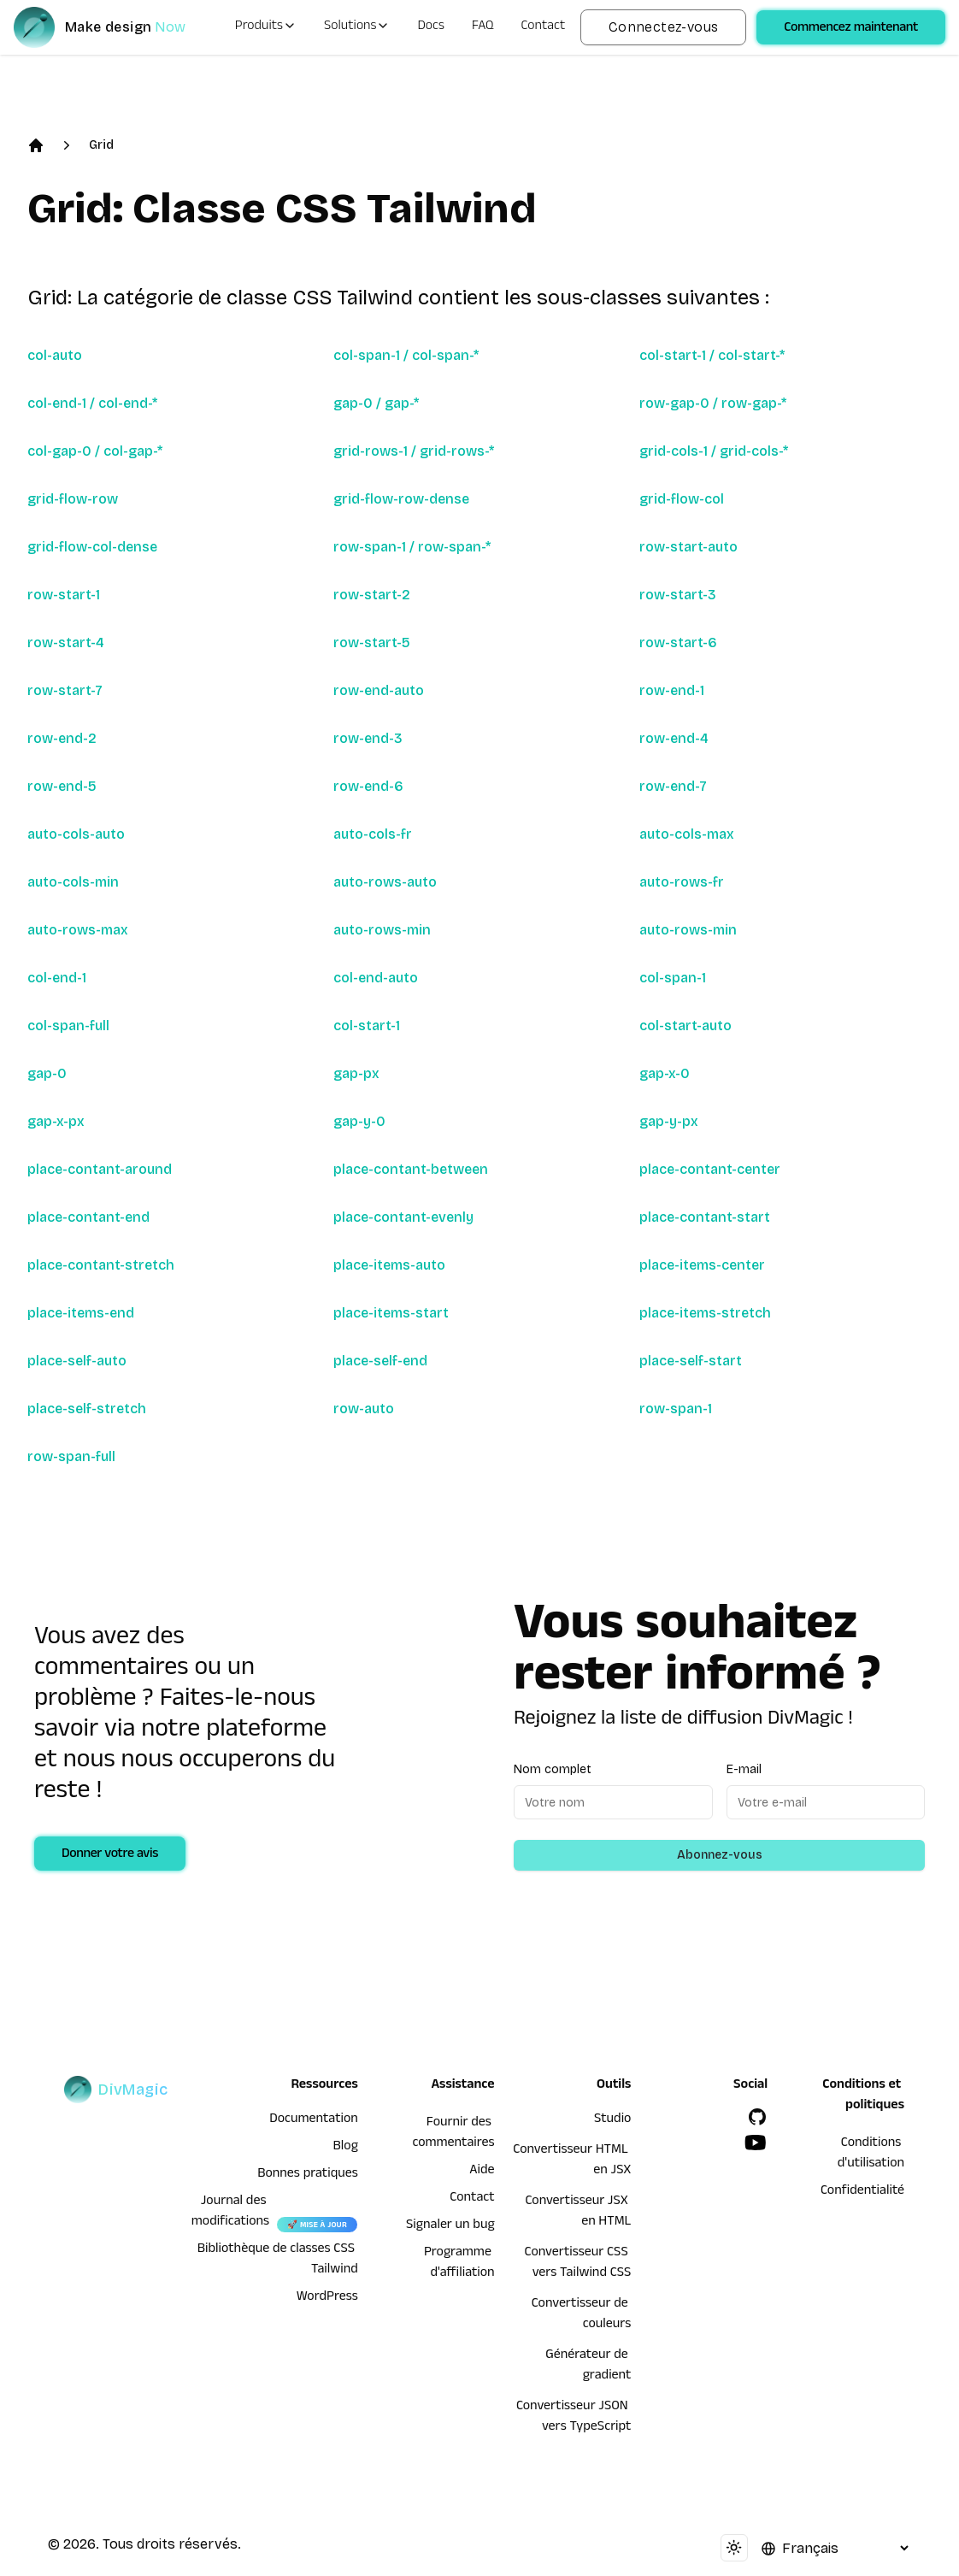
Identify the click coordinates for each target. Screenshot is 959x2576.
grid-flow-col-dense (92, 547)
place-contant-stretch (100, 1265)
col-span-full (68, 1025)
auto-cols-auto (76, 834)
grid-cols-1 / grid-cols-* (713, 451)
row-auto (363, 1408)
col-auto (54, 355)
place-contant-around (99, 1169)
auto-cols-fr (372, 834)
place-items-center (702, 1265)
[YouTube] (756, 2143)
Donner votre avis (110, 1855)
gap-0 (47, 1073)
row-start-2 (371, 595)
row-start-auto (688, 547)
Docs (430, 27)
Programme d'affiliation (459, 2263)
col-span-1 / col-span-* (406, 355)
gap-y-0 (359, 1121)
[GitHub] (757, 2117)
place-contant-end (88, 1217)
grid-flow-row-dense (401, 499)
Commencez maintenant (851, 29)
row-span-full (71, 1456)
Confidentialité (862, 2192)
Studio (612, 2120)
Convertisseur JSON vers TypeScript (574, 2417)
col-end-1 (56, 978)
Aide (481, 2171)
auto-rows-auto (385, 882)
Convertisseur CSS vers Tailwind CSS (578, 2263)
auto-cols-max (686, 834)
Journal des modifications (230, 2212)
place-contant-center (709, 1169)
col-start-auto (685, 1025)
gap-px (356, 1073)
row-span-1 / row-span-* (412, 547)
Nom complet (552, 1769)
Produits (266, 27)
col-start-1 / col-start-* (712, 355)
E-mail (744, 1769)
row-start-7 (65, 690)
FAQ (483, 27)
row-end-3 (368, 738)
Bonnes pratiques (307, 2175)
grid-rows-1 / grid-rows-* (413, 451)
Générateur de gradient (588, 2366)
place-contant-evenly (403, 1217)
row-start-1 (63, 595)
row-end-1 (671, 690)
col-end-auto (375, 978)
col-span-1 (672, 978)
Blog (345, 2147)
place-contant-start (704, 1217)
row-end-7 (673, 786)
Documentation (313, 2120)
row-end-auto (378, 690)
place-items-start (391, 1313)
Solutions (357, 27)
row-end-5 (62, 786)
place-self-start (690, 1361)
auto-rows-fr (681, 882)
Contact (543, 27)
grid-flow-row (72, 499)
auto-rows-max (77, 930)
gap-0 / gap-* (376, 403)
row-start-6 (678, 642)
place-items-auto (389, 1265)
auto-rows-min (382, 930)
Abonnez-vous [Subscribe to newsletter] (719, 1855)
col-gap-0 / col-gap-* (94, 451)
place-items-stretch (705, 1313)
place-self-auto (76, 1361)
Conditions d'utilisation (871, 2154)
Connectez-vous (664, 27)
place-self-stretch (86, 1408)
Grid (101, 145)
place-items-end (80, 1313)
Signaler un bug (450, 2226)
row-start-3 (677, 595)
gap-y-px (668, 1121)
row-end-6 (368, 786)
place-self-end (380, 1361)
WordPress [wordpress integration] (327, 2298)
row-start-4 (65, 642)
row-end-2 (62, 738)
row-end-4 (674, 738)
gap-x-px (56, 1121)
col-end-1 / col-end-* (92, 403)
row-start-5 (371, 642)
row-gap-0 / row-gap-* (712, 403)
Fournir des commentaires (453, 2134)
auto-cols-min (73, 882)
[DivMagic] (117, 27)
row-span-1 (675, 1408)
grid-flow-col (681, 499)
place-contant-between (410, 1169)
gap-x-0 (664, 1073)
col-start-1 (366, 1025)
